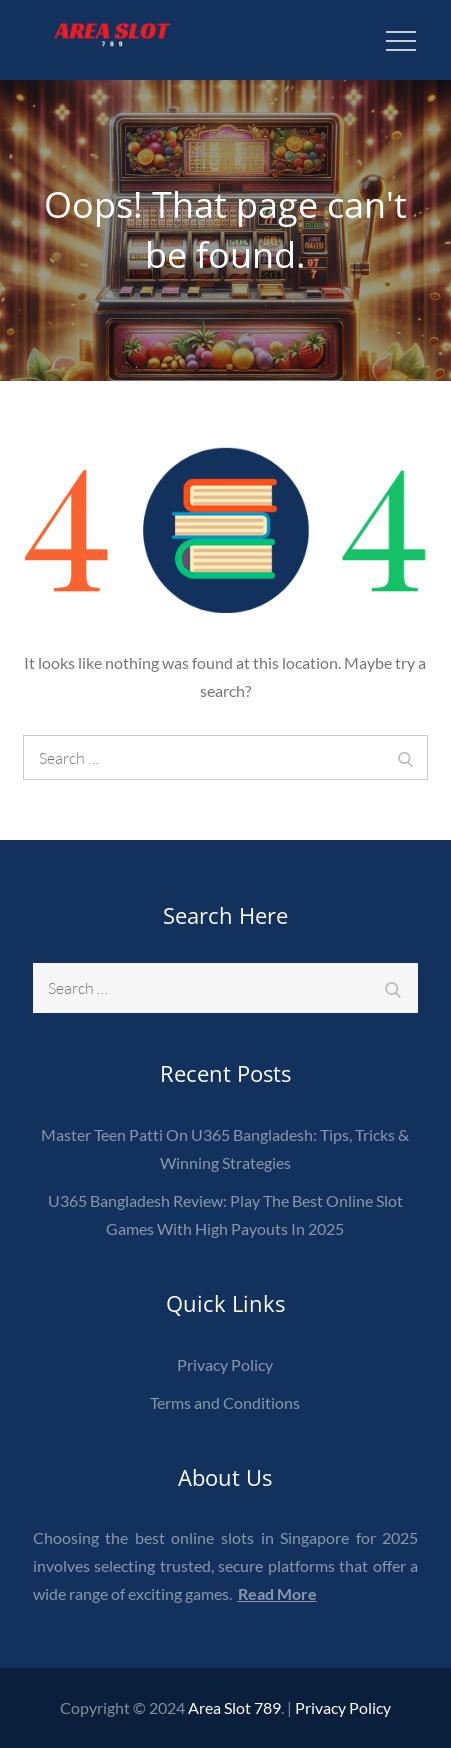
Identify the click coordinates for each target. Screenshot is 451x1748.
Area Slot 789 (234, 1707)
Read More (277, 1593)
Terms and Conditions (225, 1402)
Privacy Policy (225, 1364)
